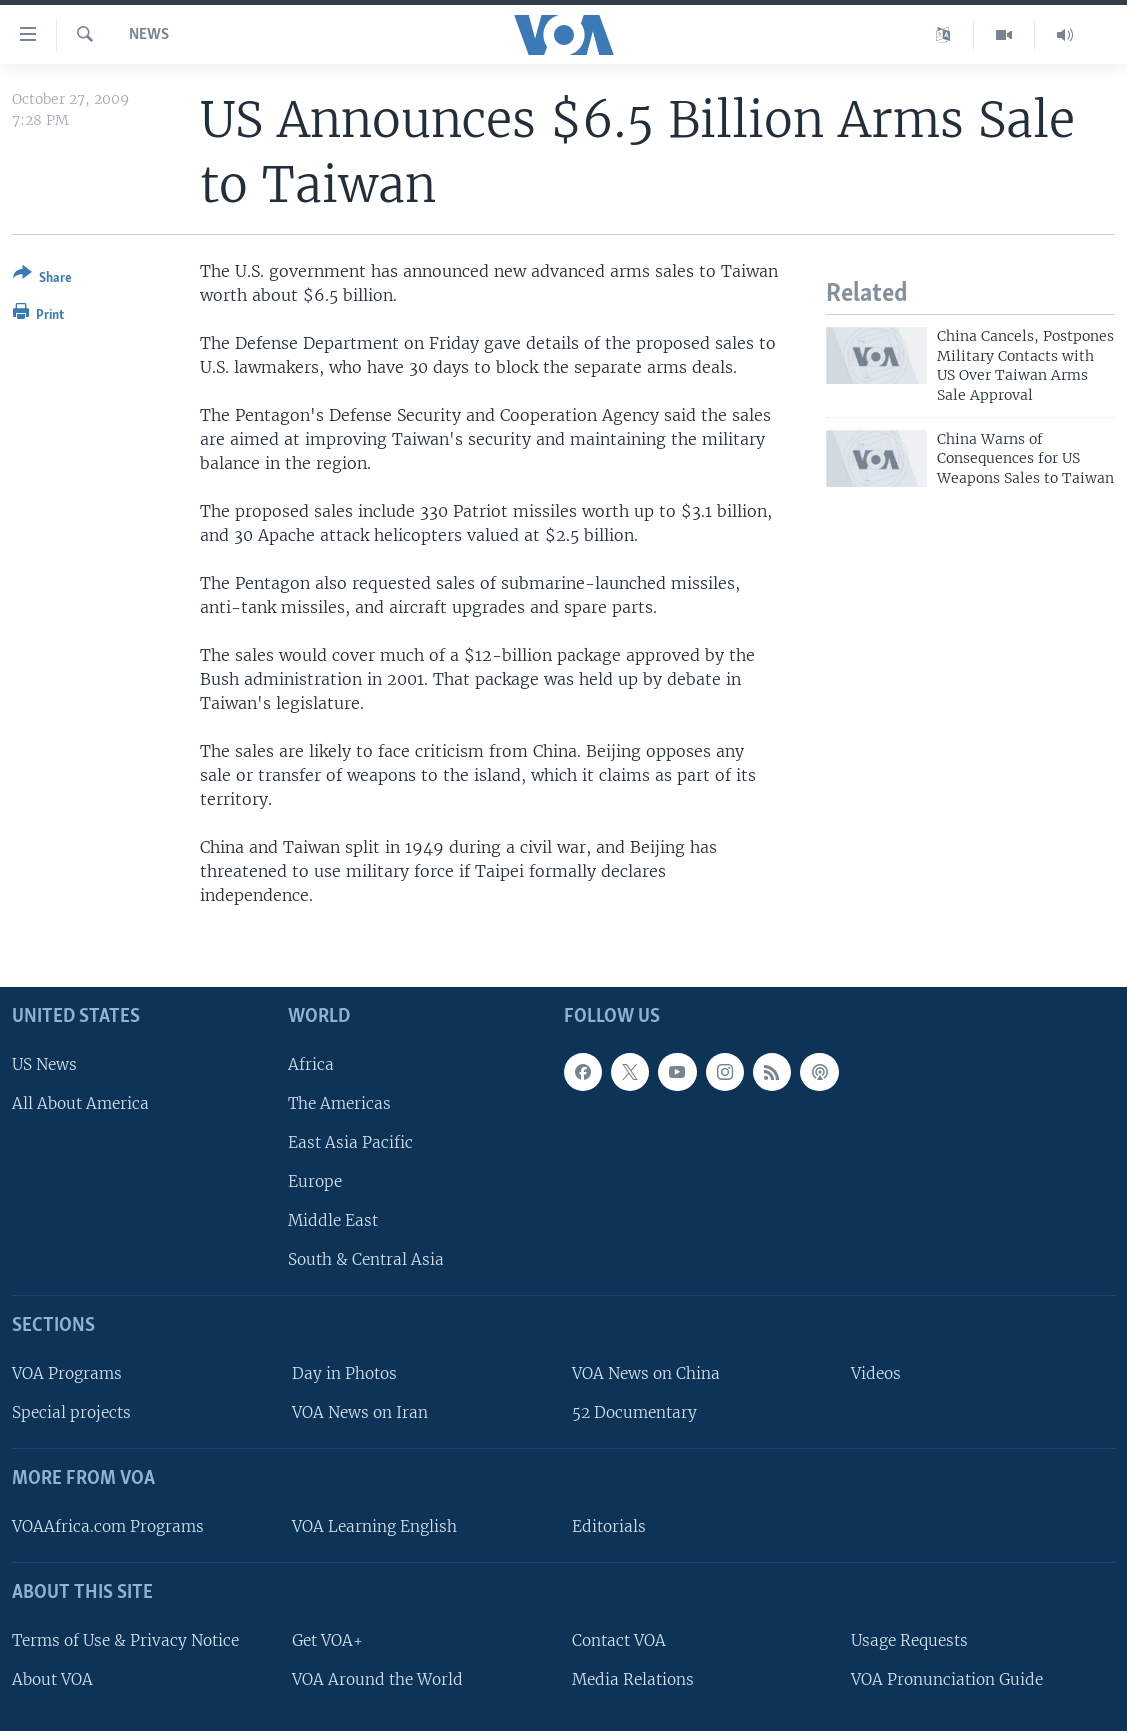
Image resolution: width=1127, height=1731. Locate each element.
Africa (311, 1063)
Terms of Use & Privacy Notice (125, 1639)
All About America (80, 1102)
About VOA (52, 1678)
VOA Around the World (377, 1678)
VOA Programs (67, 1373)
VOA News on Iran (360, 1412)
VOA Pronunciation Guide (947, 1678)
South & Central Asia (366, 1259)
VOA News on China (646, 1373)
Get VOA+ (327, 1639)
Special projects (71, 1412)
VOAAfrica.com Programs (108, 1526)
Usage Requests (909, 1639)
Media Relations (633, 1678)
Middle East (333, 1220)
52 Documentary (634, 1412)
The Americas (339, 1102)
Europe (315, 1181)
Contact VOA (619, 1639)
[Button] (42, 279)
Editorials (609, 1526)
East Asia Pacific (350, 1142)
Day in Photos (344, 1373)
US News (44, 1063)
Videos (876, 1373)
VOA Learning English (374, 1526)
